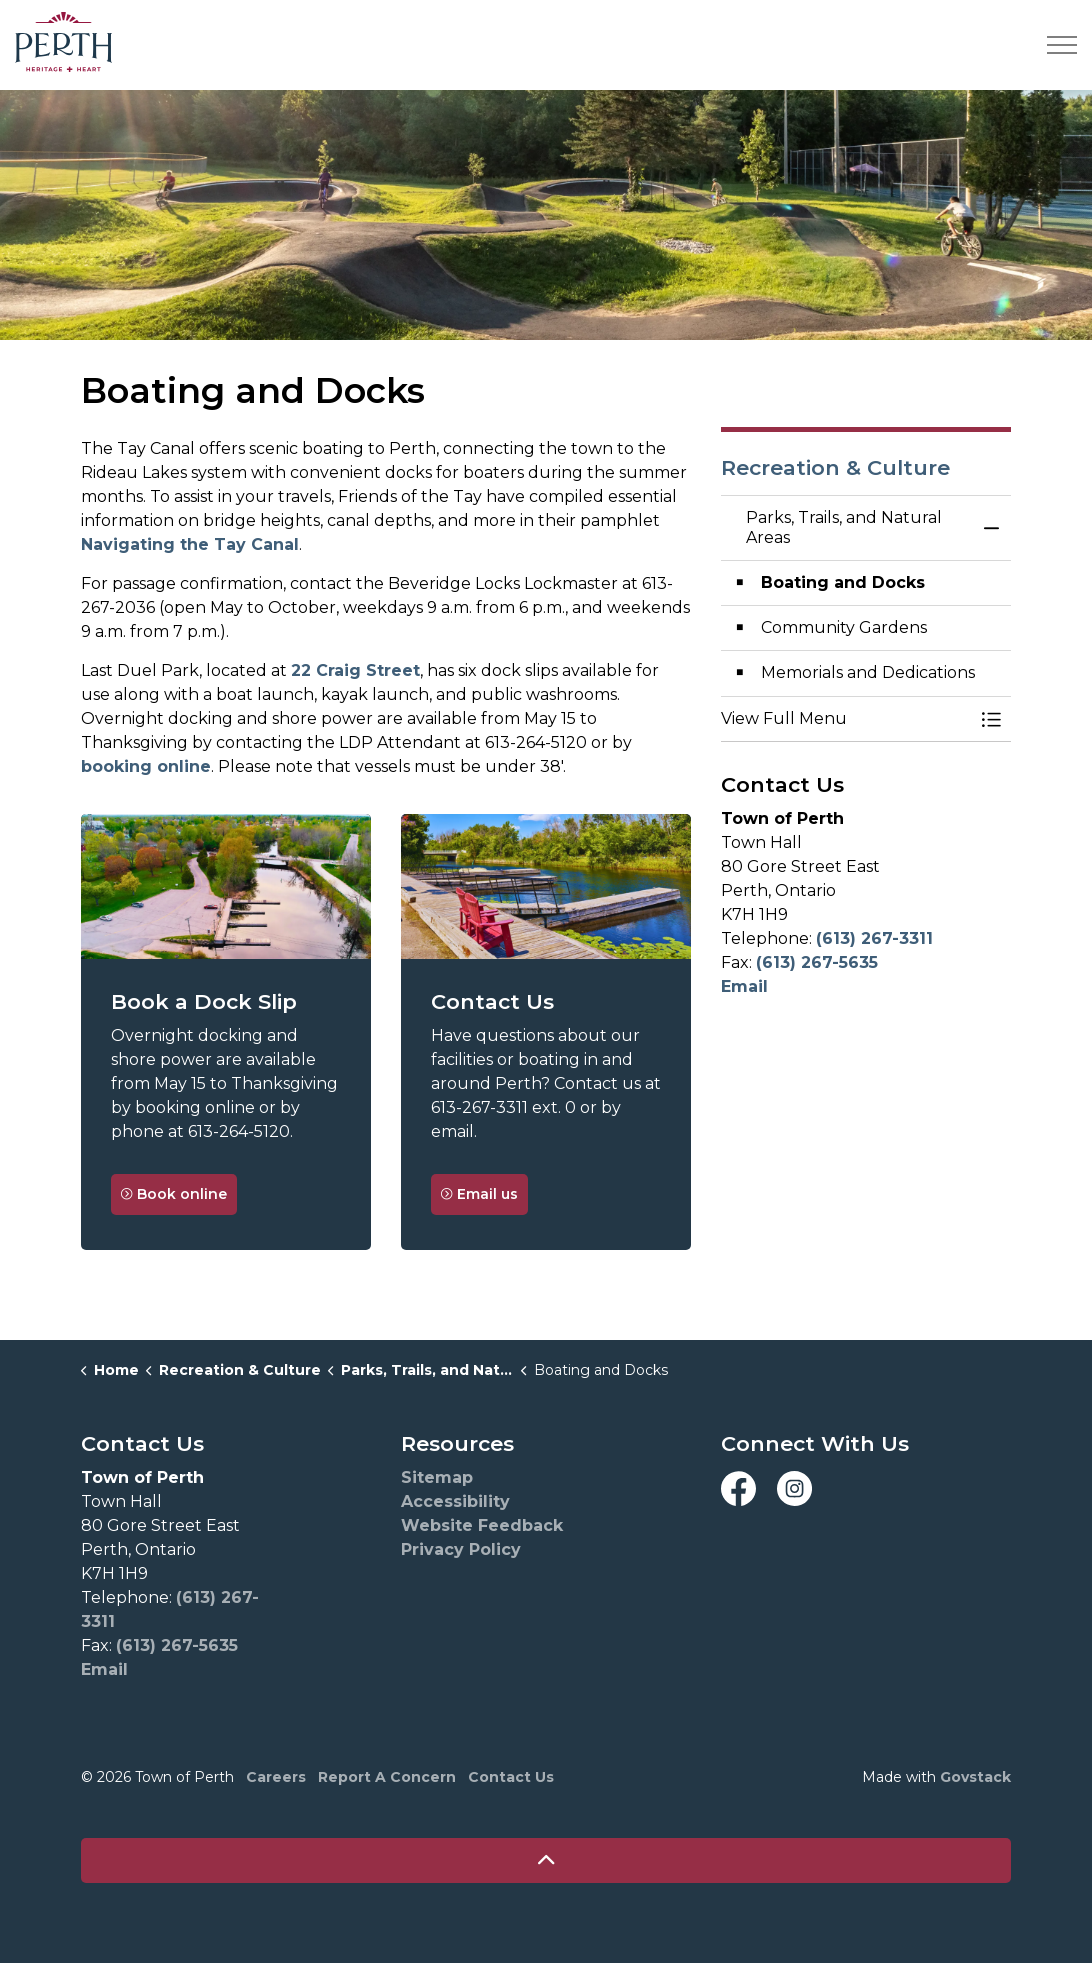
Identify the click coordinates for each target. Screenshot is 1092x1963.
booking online (146, 766)
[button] (846, 719)
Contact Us (511, 1777)
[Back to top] (546, 1860)
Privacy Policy (461, 1549)
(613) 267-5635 (817, 962)
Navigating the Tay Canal (190, 544)
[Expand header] (1062, 45)
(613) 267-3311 (874, 938)
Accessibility (455, 1501)
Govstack (975, 1777)
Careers (276, 1777)
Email (744, 986)
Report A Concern (387, 1777)
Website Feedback (482, 1525)
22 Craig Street (355, 670)
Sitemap (437, 1477)
